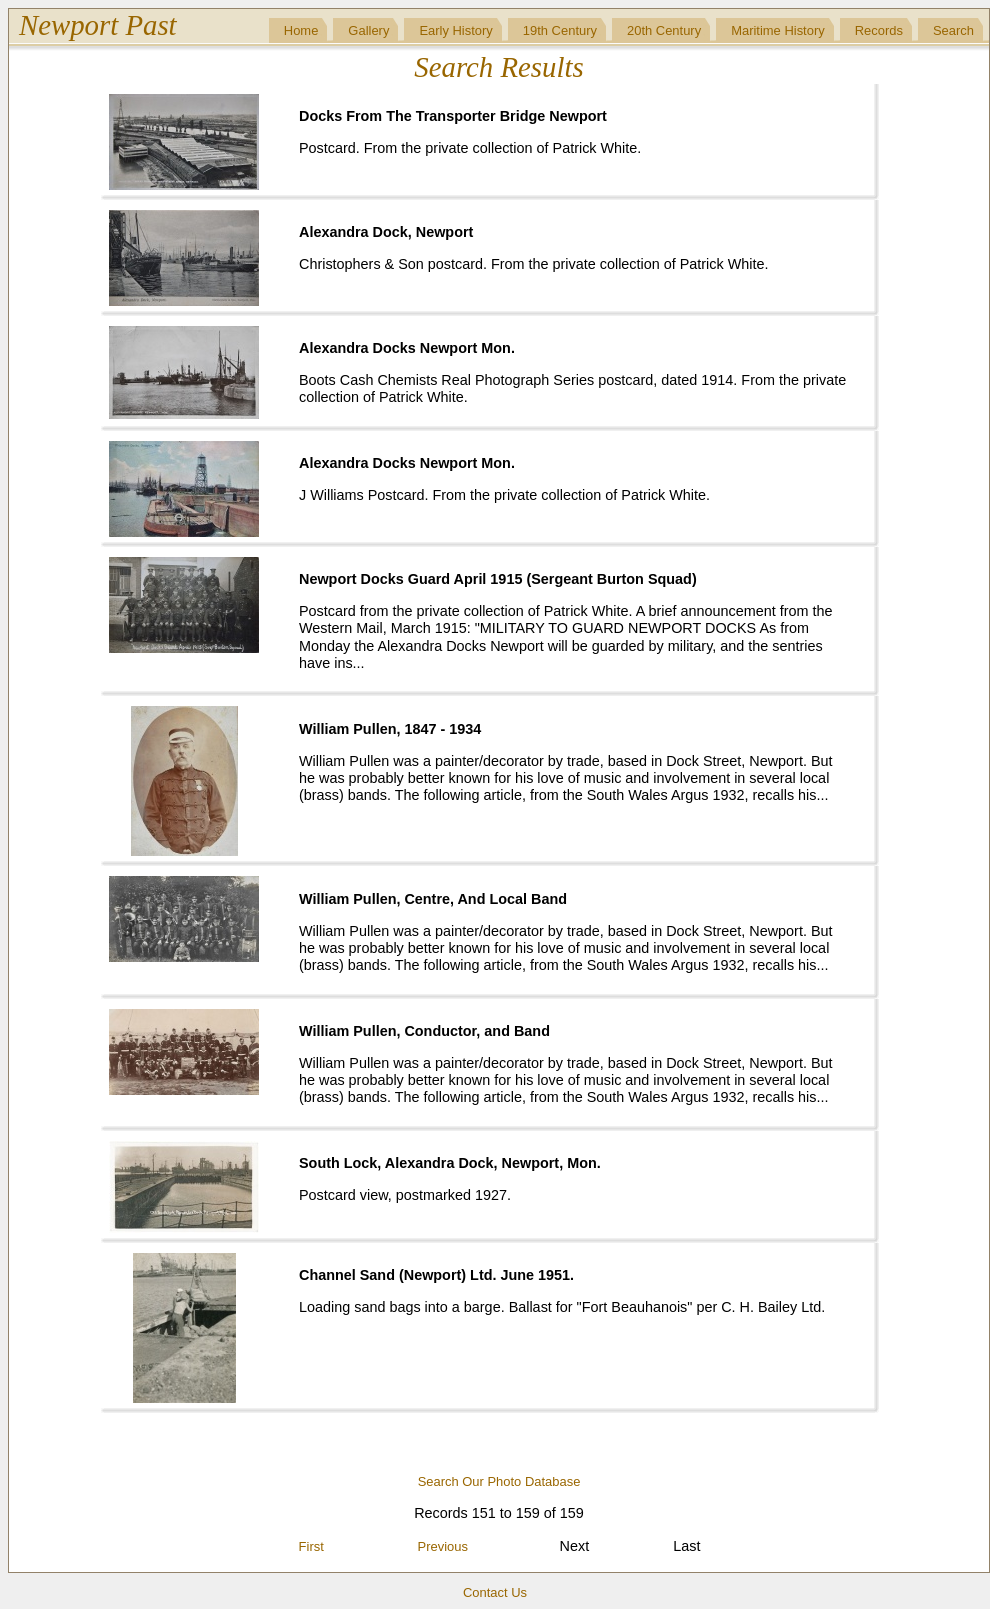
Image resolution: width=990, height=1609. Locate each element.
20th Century (664, 30)
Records (879, 30)
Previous (443, 1546)
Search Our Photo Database (499, 1481)
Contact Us (495, 1592)
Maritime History (778, 30)
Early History (455, 30)
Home (301, 30)
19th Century (560, 30)
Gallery (368, 30)
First (311, 1546)
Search (953, 30)
